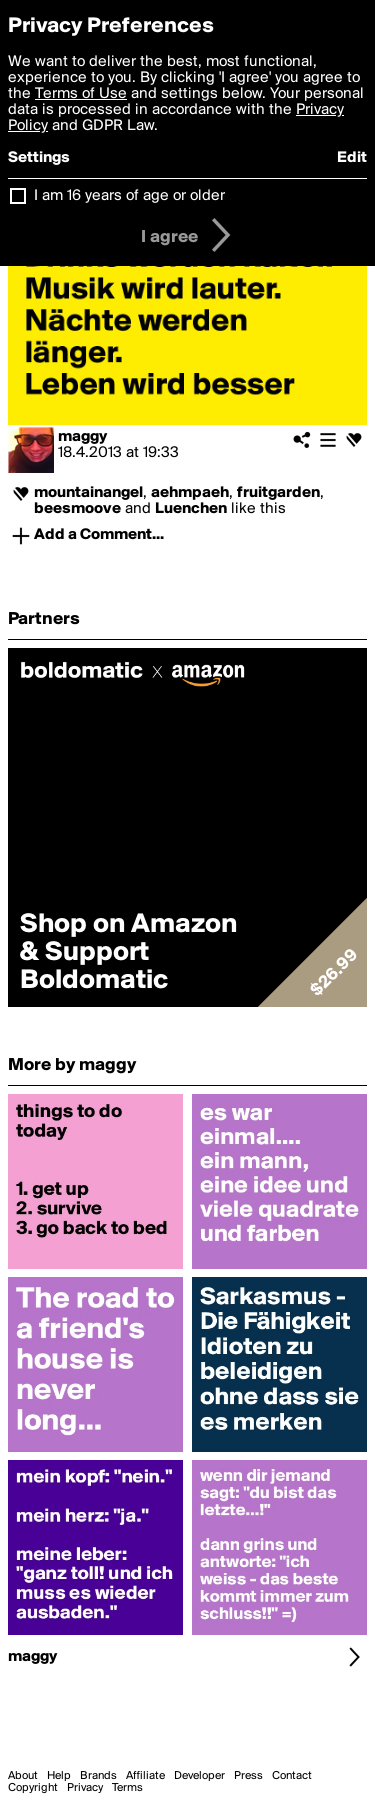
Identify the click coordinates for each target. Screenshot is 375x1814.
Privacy (85, 1788)
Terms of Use (81, 94)
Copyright (33, 1788)
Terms (127, 1788)
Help (59, 1776)
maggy (82, 437)
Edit (352, 158)
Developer (199, 1776)
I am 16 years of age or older (129, 196)
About (23, 1776)
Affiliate (145, 1776)
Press (248, 1776)
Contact (292, 1776)
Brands (98, 1776)
